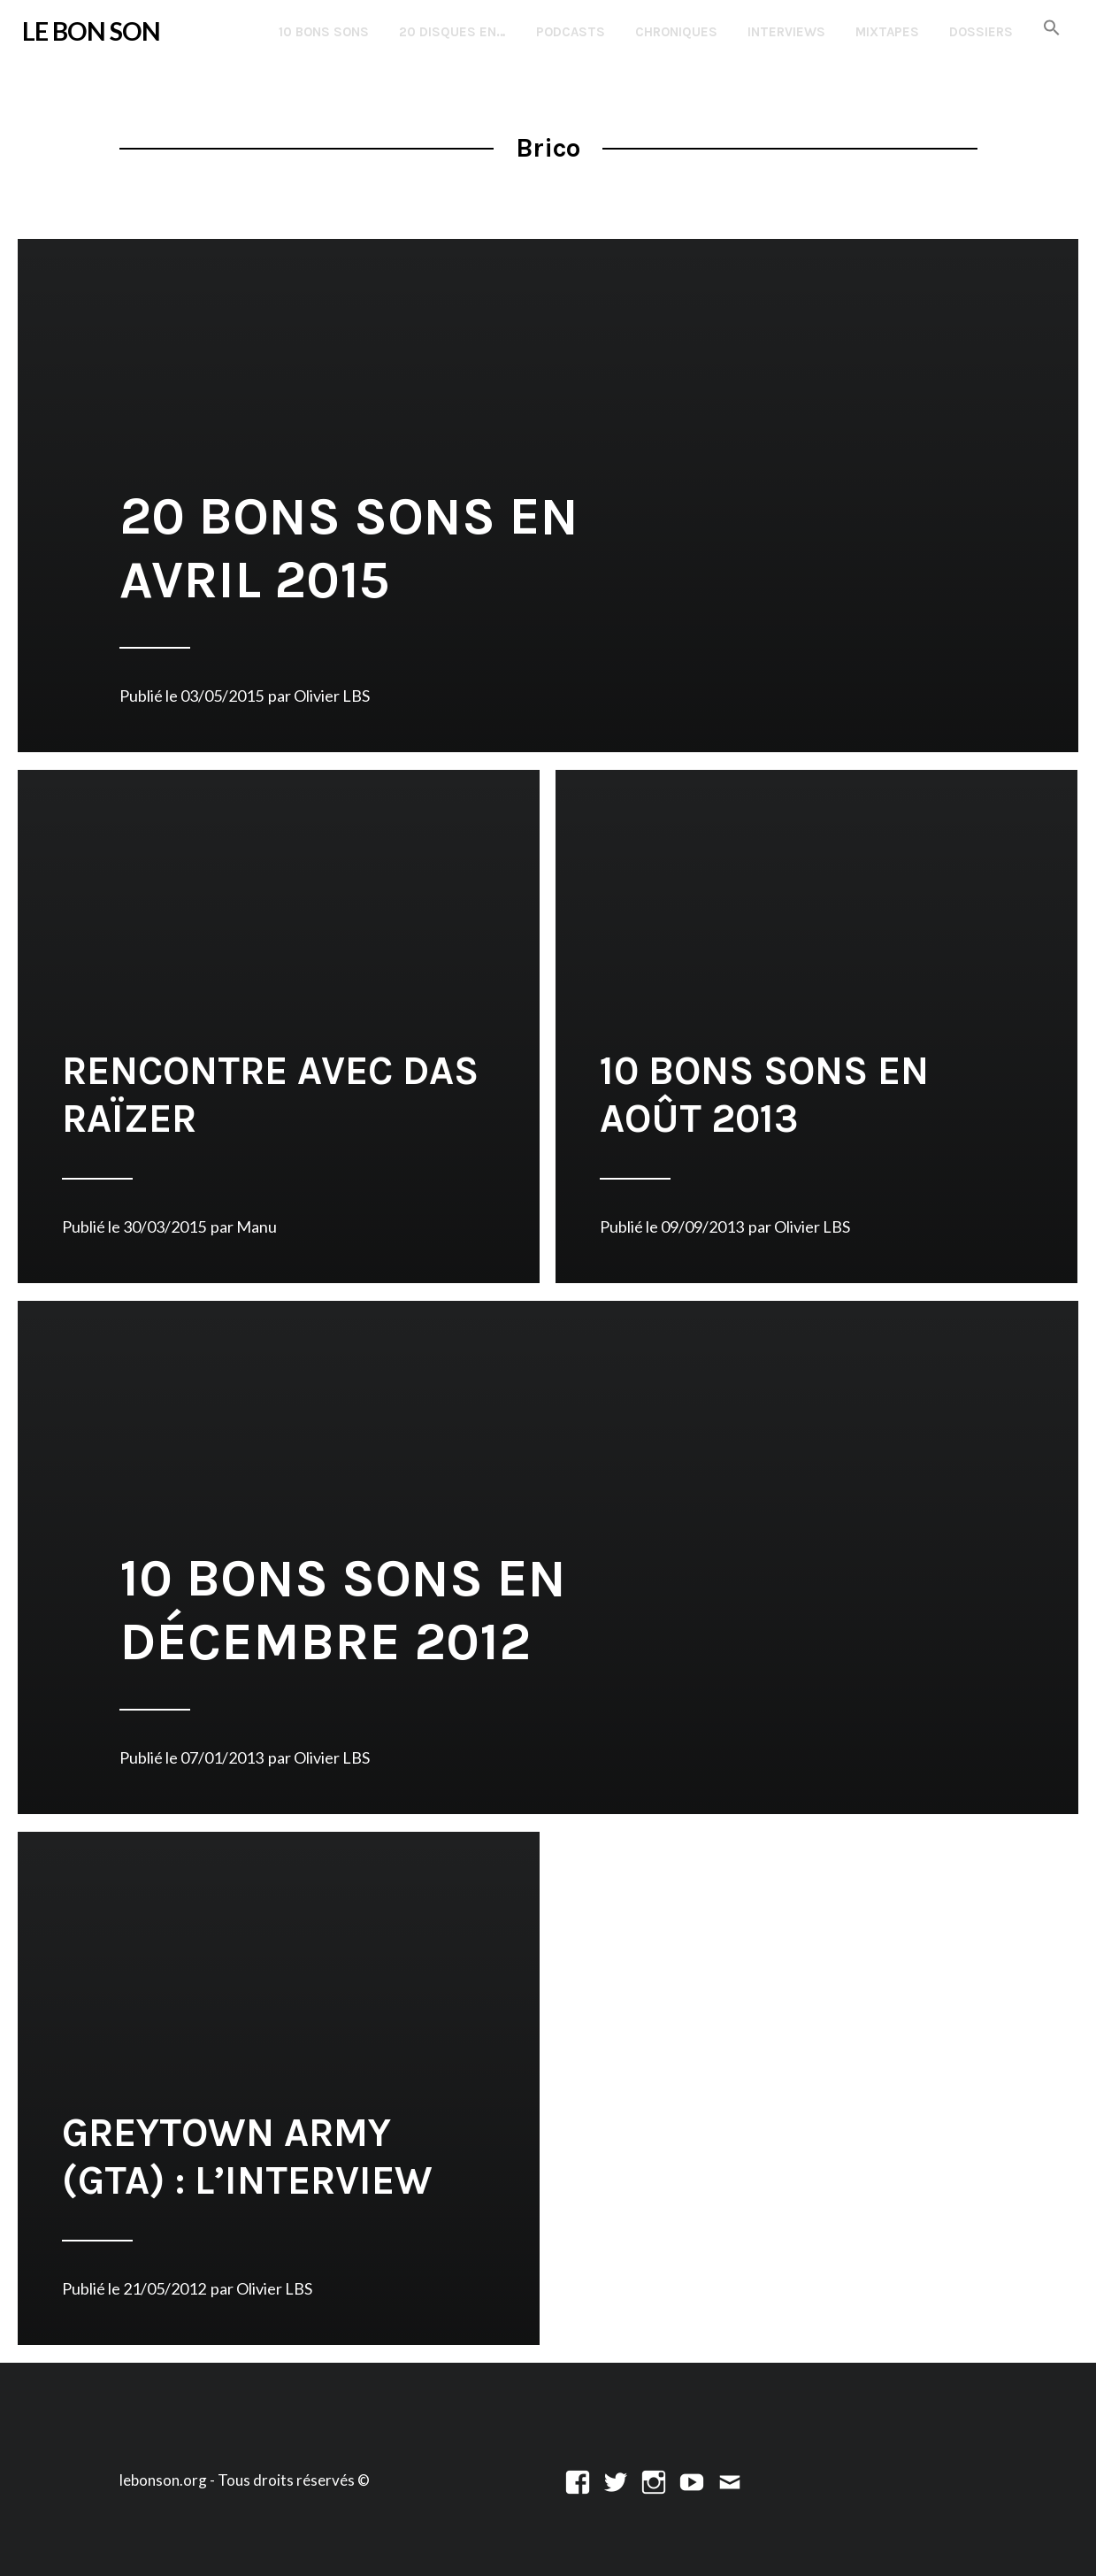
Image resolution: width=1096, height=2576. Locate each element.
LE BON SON (91, 31)
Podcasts (570, 32)
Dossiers (981, 32)
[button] (1052, 29)
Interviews (786, 32)
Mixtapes (887, 32)
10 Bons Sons (324, 32)
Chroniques (676, 32)
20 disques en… (452, 32)
